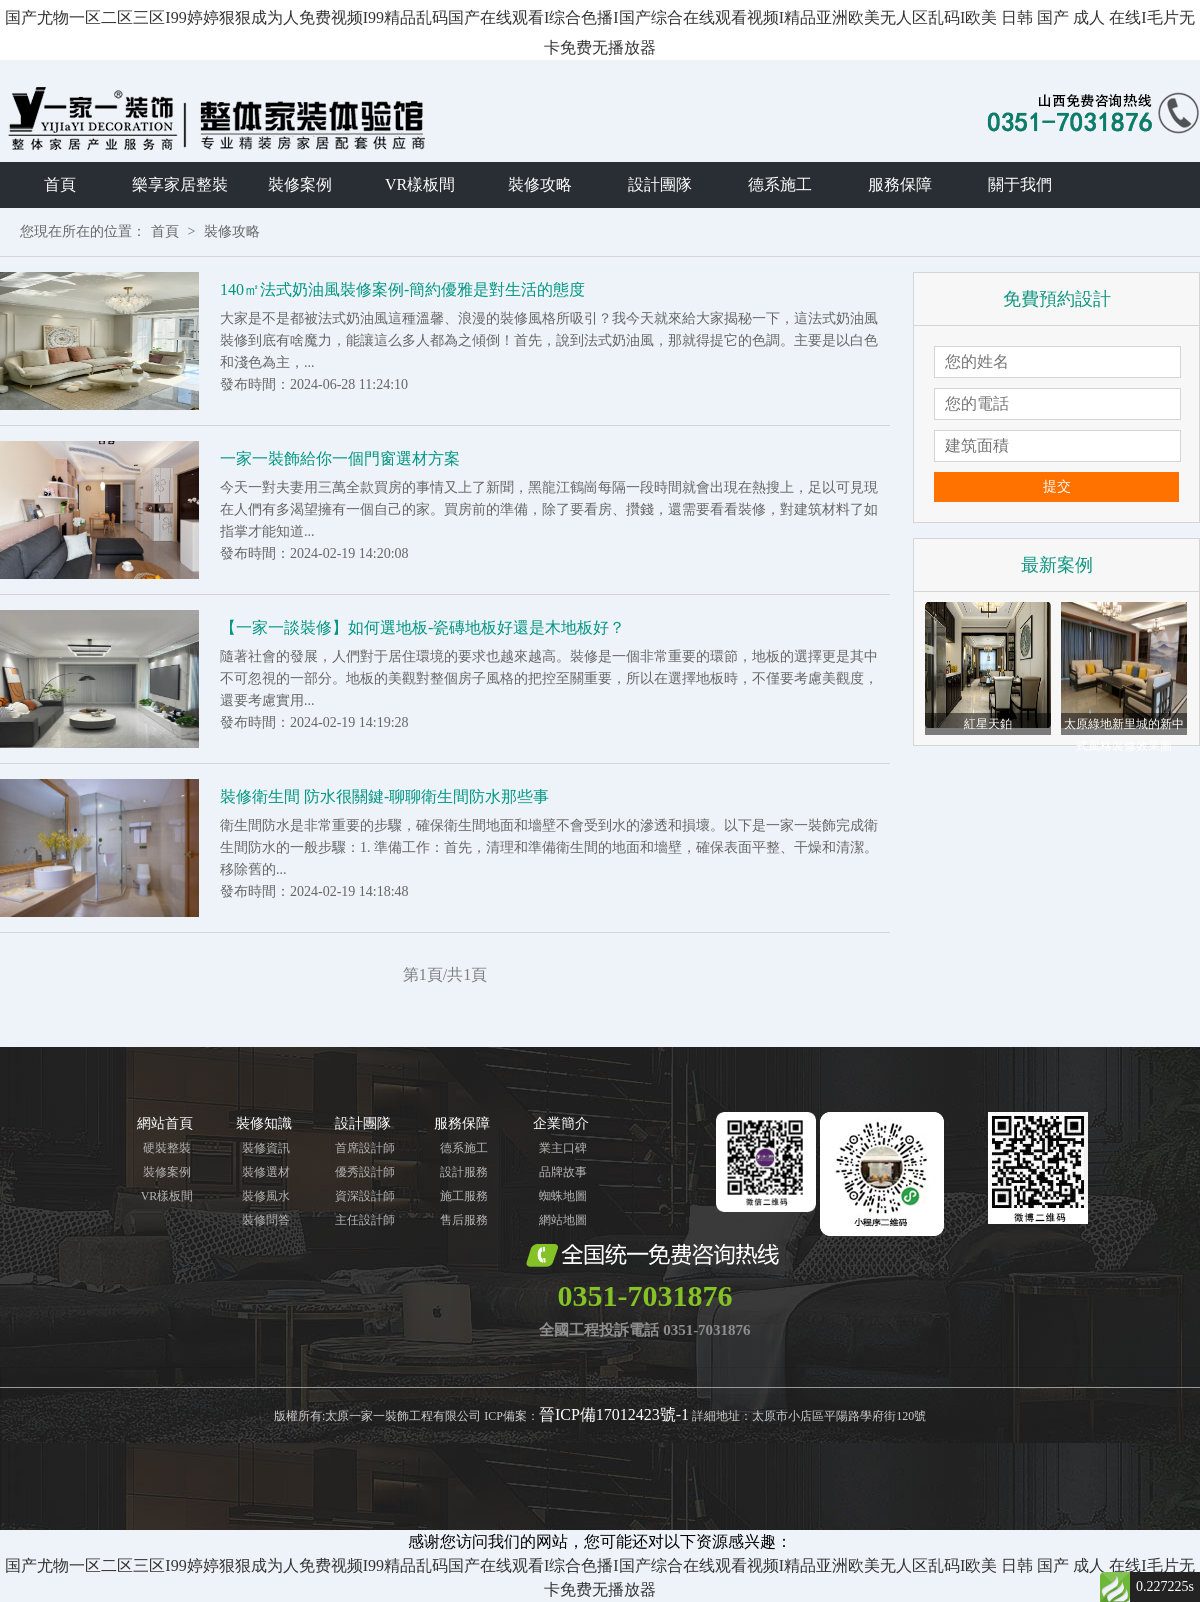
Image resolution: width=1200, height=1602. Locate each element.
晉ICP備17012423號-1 (614, 1414)
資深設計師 (365, 1196)
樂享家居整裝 (180, 184)
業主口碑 (563, 1148)
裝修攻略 (540, 184)
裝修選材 (266, 1172)
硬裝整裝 (167, 1148)
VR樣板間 (420, 184)
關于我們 (1020, 184)
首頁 (60, 184)
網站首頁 (165, 1123)
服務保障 (900, 184)
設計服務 (464, 1172)
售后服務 (464, 1220)
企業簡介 (561, 1123)
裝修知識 (264, 1123)
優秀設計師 (365, 1172)
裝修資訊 (266, 1148)
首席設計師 (365, 1148)
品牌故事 (563, 1172)
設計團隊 (660, 184)
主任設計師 (365, 1220)
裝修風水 (266, 1196)
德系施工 (780, 184)
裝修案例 (300, 184)
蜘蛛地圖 (563, 1196)
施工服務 (464, 1196)
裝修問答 (266, 1220)
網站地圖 (563, 1220)
